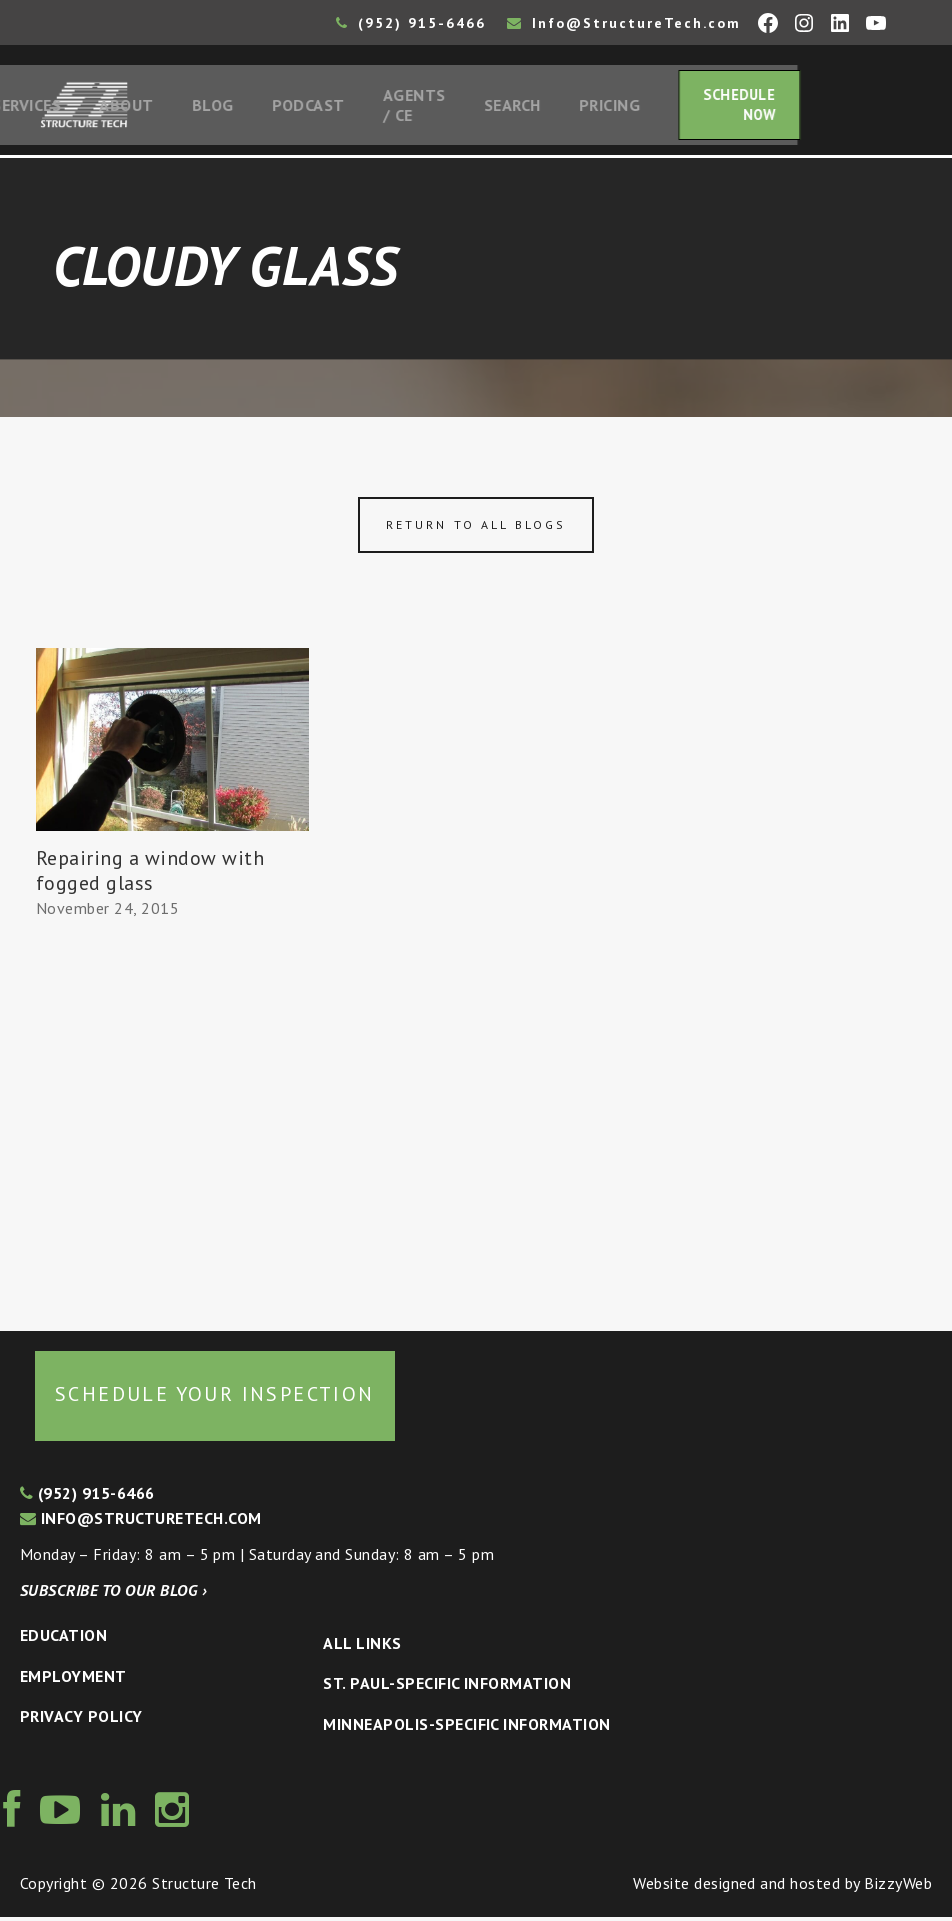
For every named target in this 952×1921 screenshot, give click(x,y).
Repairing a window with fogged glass (150, 874)
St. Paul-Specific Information (447, 1688)
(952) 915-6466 (411, 23)
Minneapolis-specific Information (466, 1728)
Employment (73, 1680)
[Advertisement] (172, 1121)
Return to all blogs (476, 529)
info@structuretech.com (141, 1523)
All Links (362, 1647)
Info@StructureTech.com (624, 23)
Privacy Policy (81, 1721)
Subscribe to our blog (113, 1594)
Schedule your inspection (215, 1399)
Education (63, 1640)
